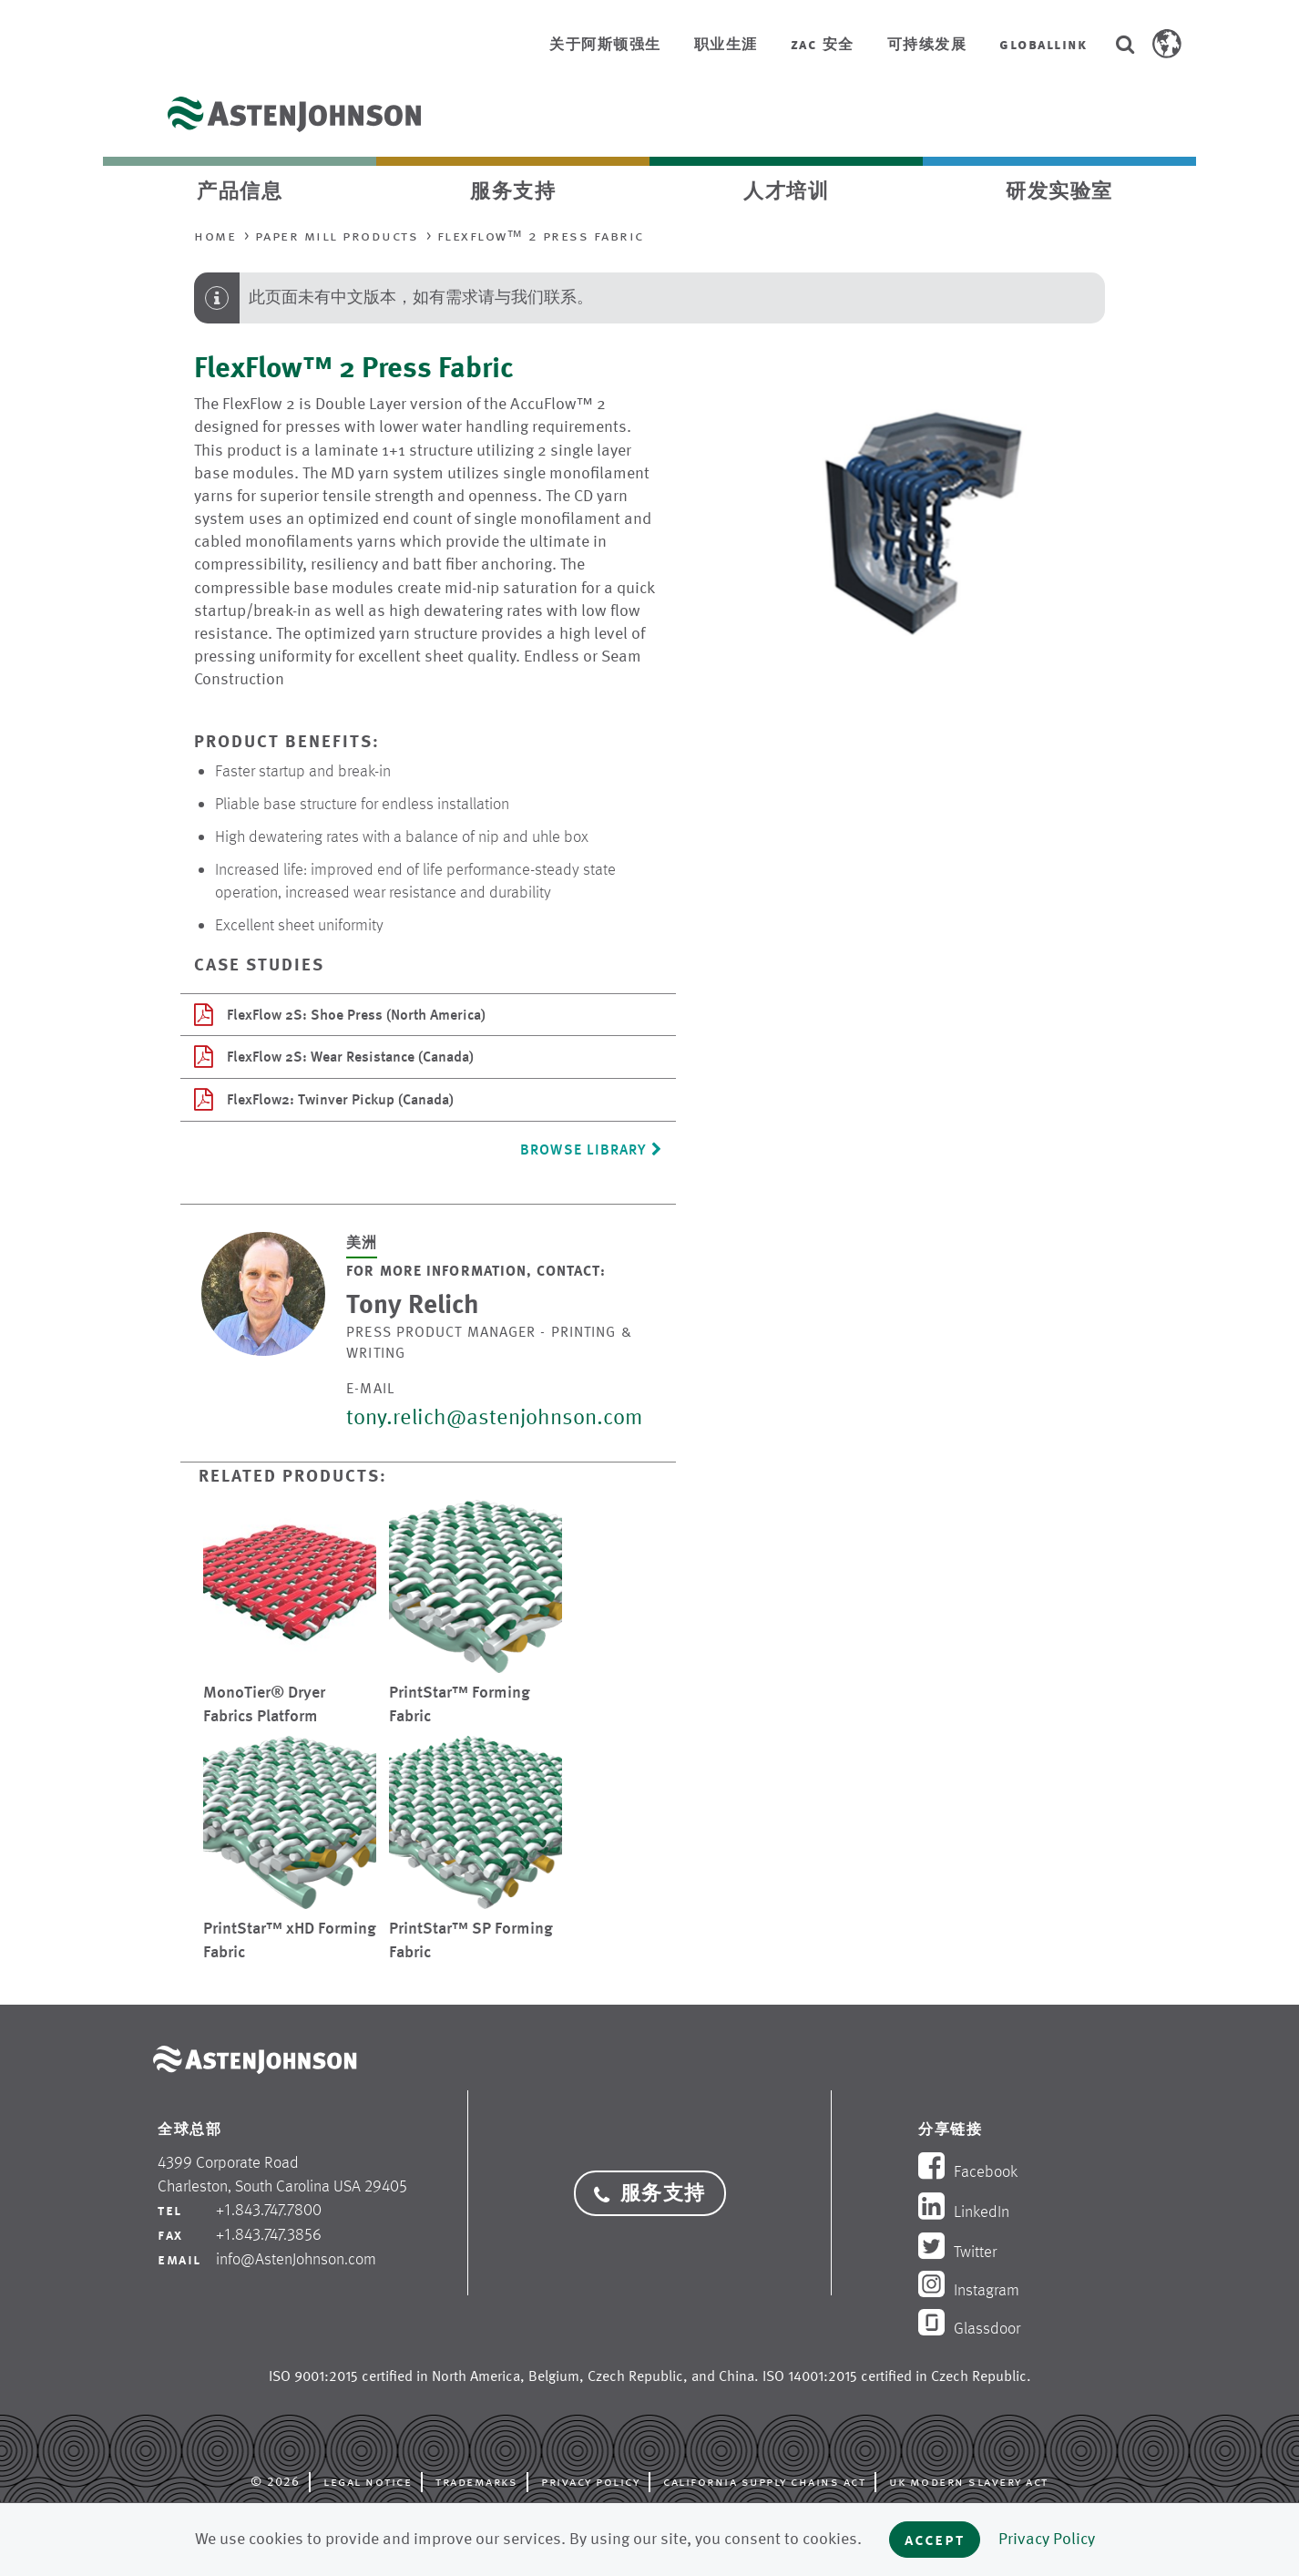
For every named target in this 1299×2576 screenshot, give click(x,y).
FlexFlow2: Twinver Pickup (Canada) (324, 1099)
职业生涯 (726, 44)
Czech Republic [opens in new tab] (635, 2376)
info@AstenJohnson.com (296, 2259)
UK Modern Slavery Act (968, 2481)
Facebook (968, 2171)
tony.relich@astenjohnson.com (494, 1417)
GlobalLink (1043, 44)
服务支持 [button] (650, 2193)
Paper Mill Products (337, 235)
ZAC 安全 (822, 44)
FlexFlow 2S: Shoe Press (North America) (340, 1014)
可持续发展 (927, 44)
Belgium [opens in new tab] (553, 2376)
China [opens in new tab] (736, 2376)
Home (215, 235)
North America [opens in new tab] (476, 2376)
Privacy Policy (590, 2481)
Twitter (957, 2252)
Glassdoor (969, 2328)
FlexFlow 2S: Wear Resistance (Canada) (334, 1056)
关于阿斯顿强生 (605, 44)
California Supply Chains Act (764, 2481)
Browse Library (591, 1149)
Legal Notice (367, 2481)
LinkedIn (963, 2211)
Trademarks (476, 2481)
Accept (935, 2539)
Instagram (968, 2290)
